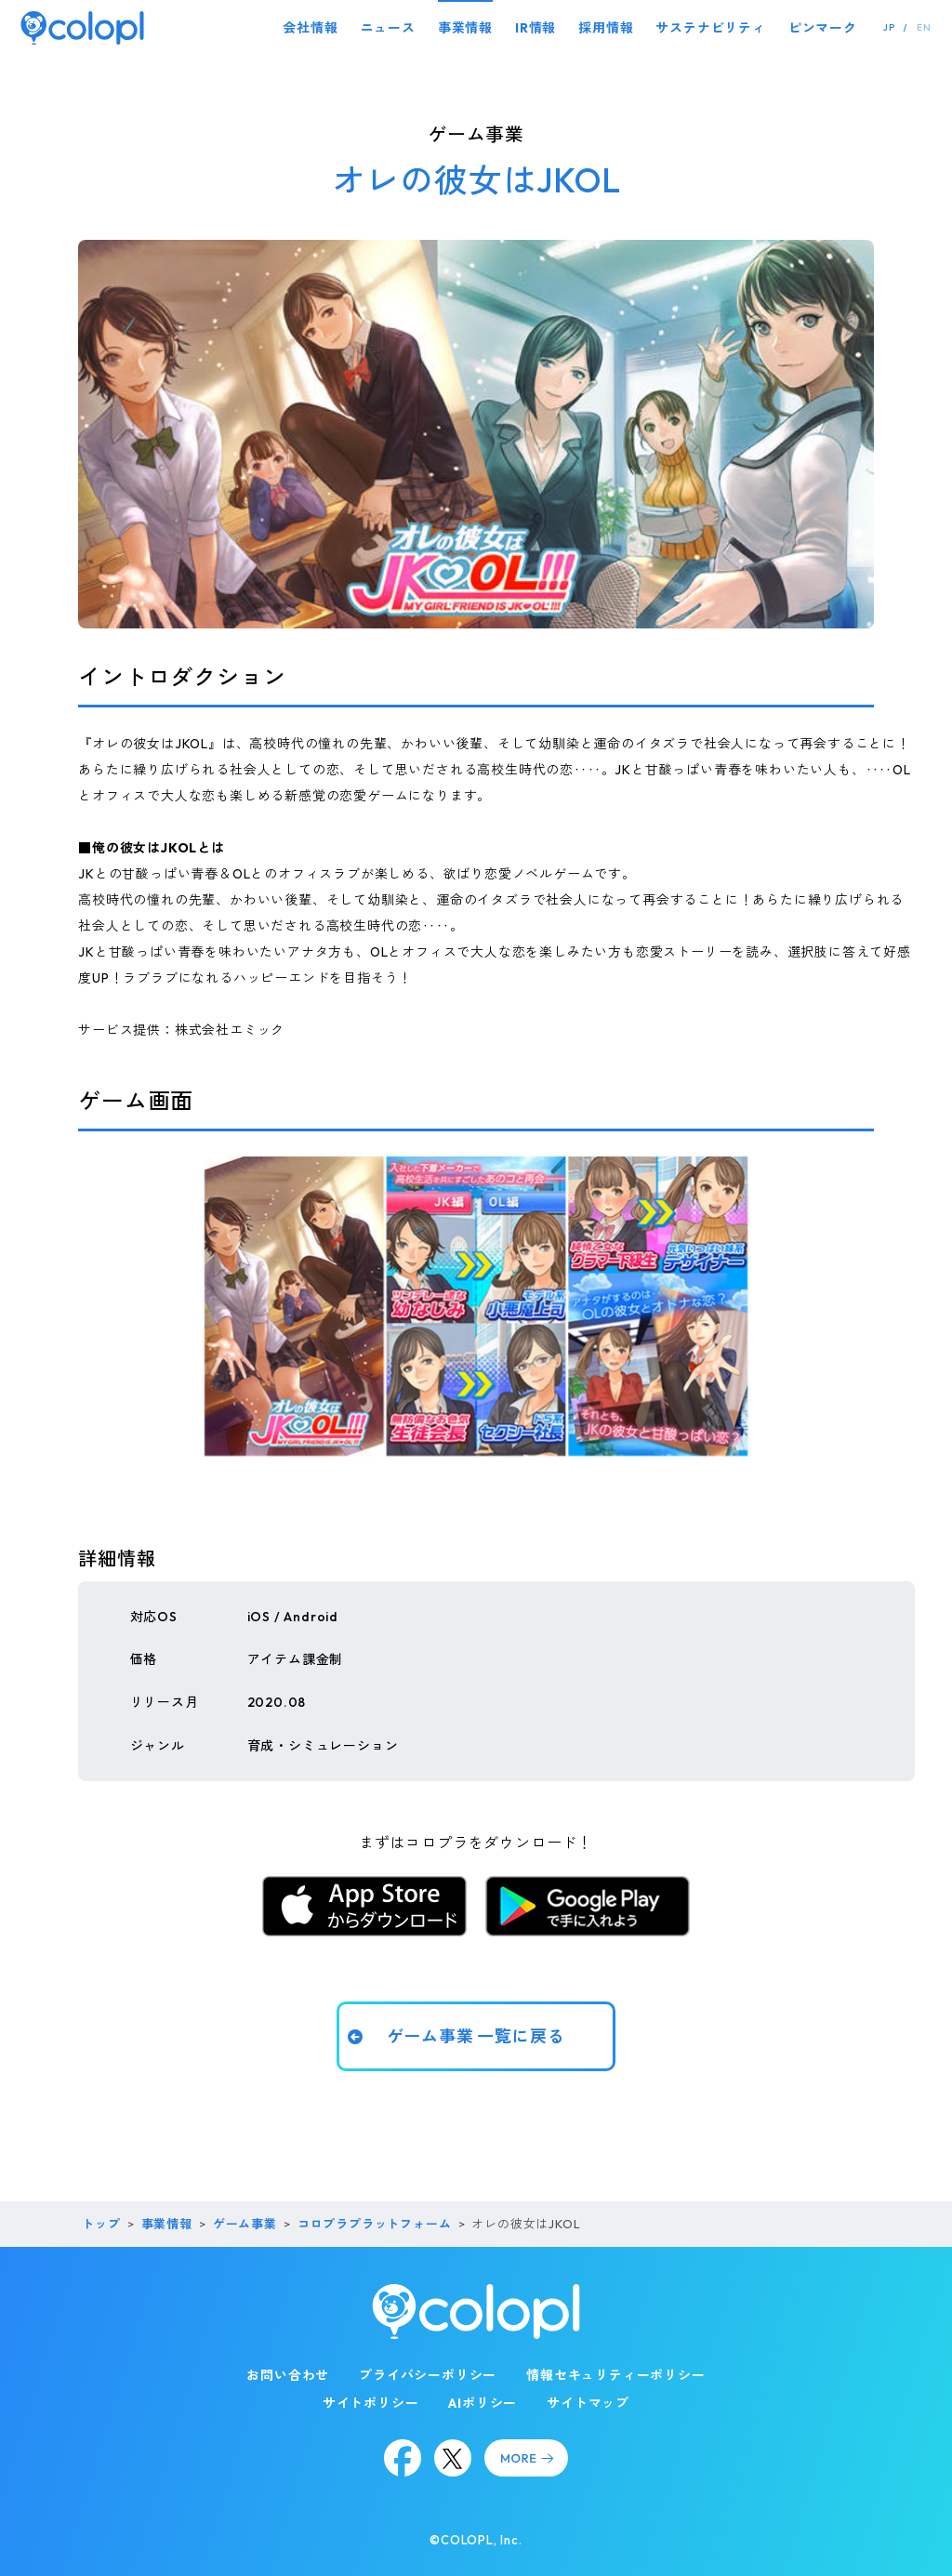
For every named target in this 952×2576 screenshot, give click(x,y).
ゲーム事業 (245, 2223)
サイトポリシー (371, 2403)
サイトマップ (588, 2403)
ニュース (388, 28)
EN (924, 27)
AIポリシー (482, 2403)
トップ (101, 2223)
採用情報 (605, 28)
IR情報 (535, 28)
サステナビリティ (710, 28)
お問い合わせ (287, 2375)
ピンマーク (822, 28)
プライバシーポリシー (427, 2375)
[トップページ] (82, 27)
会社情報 (310, 28)
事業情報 (465, 28)
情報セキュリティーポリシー (615, 2375)
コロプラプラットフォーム (375, 2223)
